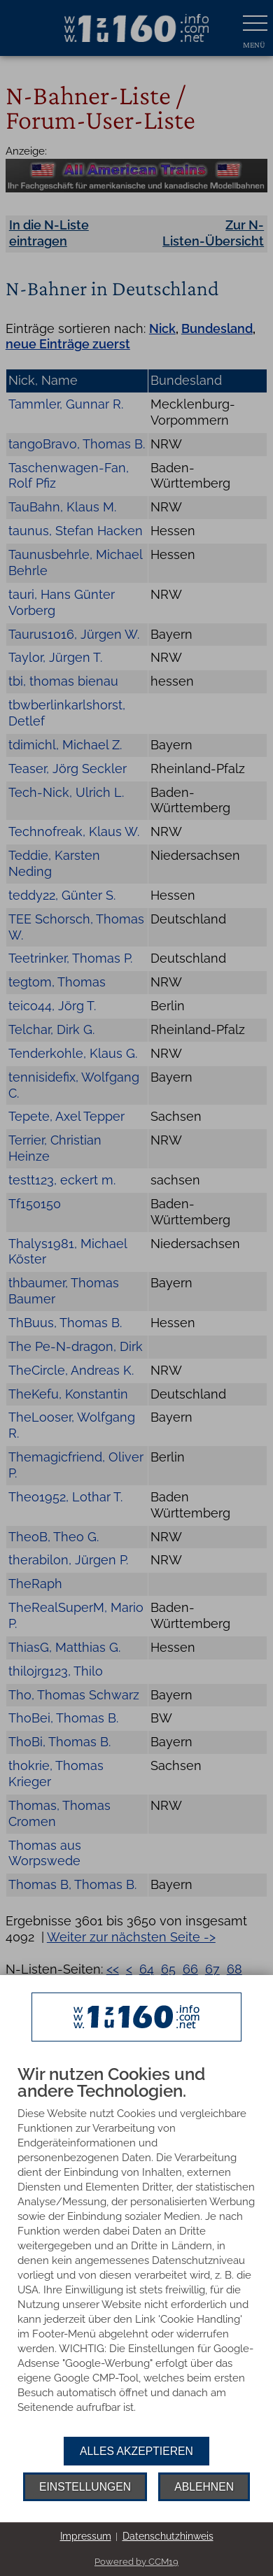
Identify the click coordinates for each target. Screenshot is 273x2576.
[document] (136, 2251)
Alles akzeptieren (136, 2451)
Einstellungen (85, 2487)
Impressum (85, 2536)
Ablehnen (204, 2487)
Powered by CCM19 (136, 2561)
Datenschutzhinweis (168, 2536)
